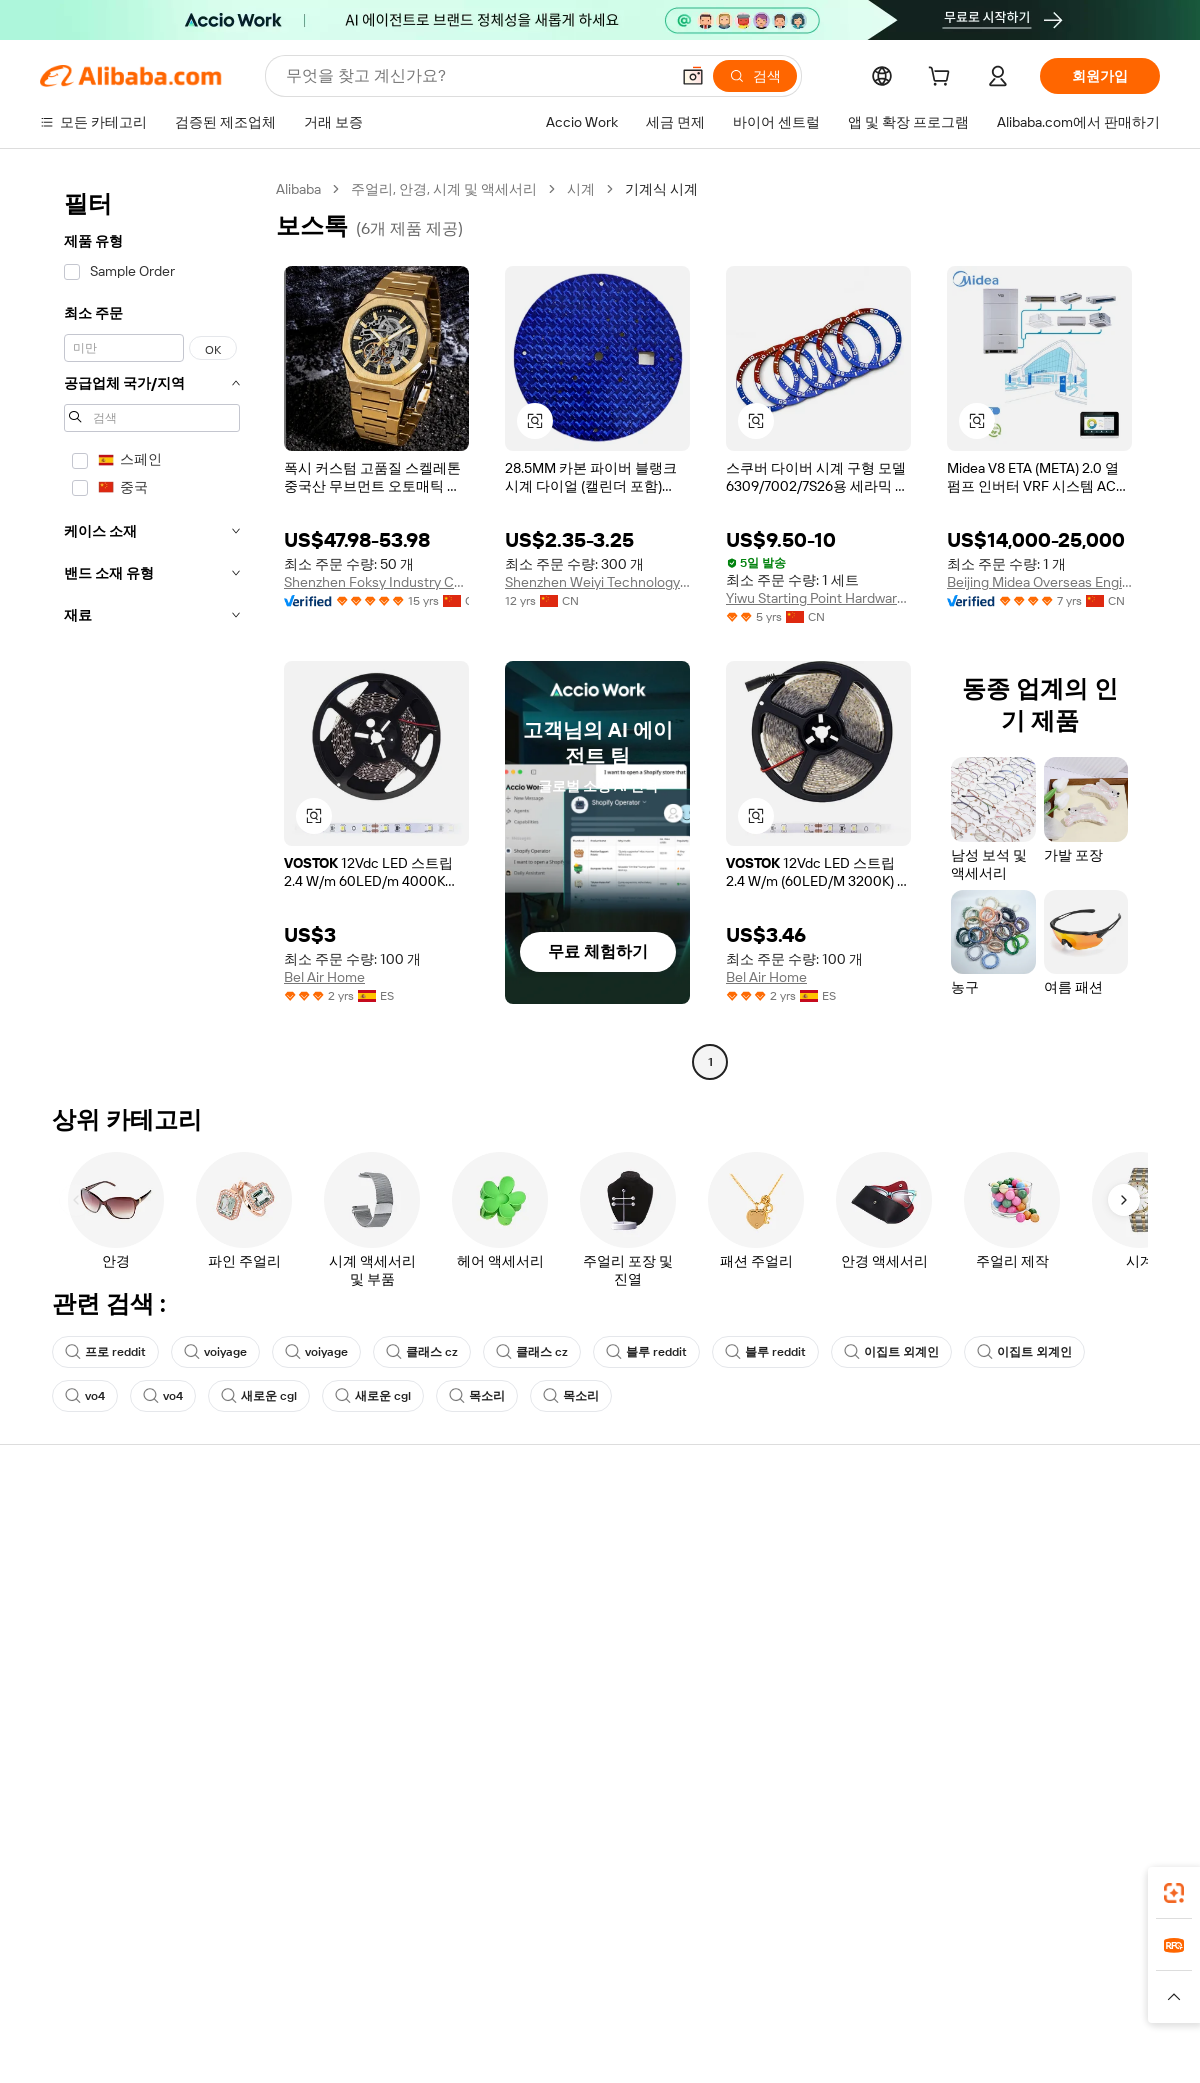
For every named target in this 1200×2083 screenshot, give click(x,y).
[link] (1174, 1893)
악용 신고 (69, 1688)
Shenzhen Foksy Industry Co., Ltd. (376, 582)
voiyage (215, 1352)
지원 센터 (69, 1536)
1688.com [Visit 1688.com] (367, 1976)
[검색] (755, 76)
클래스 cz (422, 1352)
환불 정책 (299, 1574)
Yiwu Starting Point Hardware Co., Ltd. (818, 598)
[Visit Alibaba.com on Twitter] (1029, 1730)
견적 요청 (529, 1536)
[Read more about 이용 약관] (820, 2006)
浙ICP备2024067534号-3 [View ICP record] (1084, 2045)
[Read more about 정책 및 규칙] (300, 2006)
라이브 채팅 (76, 1574)
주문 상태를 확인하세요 (113, 1612)
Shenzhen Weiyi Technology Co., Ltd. (597, 582)
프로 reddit (105, 1352)
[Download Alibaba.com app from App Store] (945, 1887)
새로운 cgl (259, 1396)
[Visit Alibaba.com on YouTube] (1089, 1730)
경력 (974, 1650)
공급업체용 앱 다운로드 (803, 1688)
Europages (917, 1976)
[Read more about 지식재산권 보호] (595, 2006)
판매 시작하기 (773, 1536)
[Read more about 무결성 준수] (901, 2006)
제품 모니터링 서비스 (336, 1650)
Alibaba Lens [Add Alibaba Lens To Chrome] (150, 1887)
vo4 (85, 1396)
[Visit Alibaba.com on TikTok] (1119, 1730)
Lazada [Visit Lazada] (627, 1976)
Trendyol (840, 1976)
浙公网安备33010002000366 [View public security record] (884, 2045)
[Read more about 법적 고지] (381, 2006)
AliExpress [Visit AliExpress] (288, 1976)
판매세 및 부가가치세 (566, 1574)
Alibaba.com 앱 (638, 1887)
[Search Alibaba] (475, 76)
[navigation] (152, 628)
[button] (693, 76)
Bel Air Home (324, 977)
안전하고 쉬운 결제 (329, 1536)
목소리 (477, 1396)
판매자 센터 (766, 1574)
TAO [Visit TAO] (783, 1976)
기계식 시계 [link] (661, 189)
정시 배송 (299, 1612)
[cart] (943, 79)
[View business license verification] (773, 2045)
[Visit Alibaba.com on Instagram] (1059, 1730)
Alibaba (298, 189)
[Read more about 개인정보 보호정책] (718, 2006)
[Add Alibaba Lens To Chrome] (309, 1887)
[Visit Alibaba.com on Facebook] (969, 1730)
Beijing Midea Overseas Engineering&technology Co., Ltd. (1039, 582)
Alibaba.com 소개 (1013, 1536)
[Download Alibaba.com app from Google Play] (1092, 1887)
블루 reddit (646, 1352)
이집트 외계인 (891, 1352)
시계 (581, 189)
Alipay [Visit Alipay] (570, 1976)
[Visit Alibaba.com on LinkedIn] (999, 1730)
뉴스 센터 (989, 1612)
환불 (54, 1650)
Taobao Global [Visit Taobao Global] (709, 1976)
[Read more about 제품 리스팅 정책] (477, 2006)
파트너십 (758, 1650)
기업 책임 (989, 1574)
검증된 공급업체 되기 (796, 1612)
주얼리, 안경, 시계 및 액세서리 (444, 189)
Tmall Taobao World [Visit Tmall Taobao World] (475, 1976)
